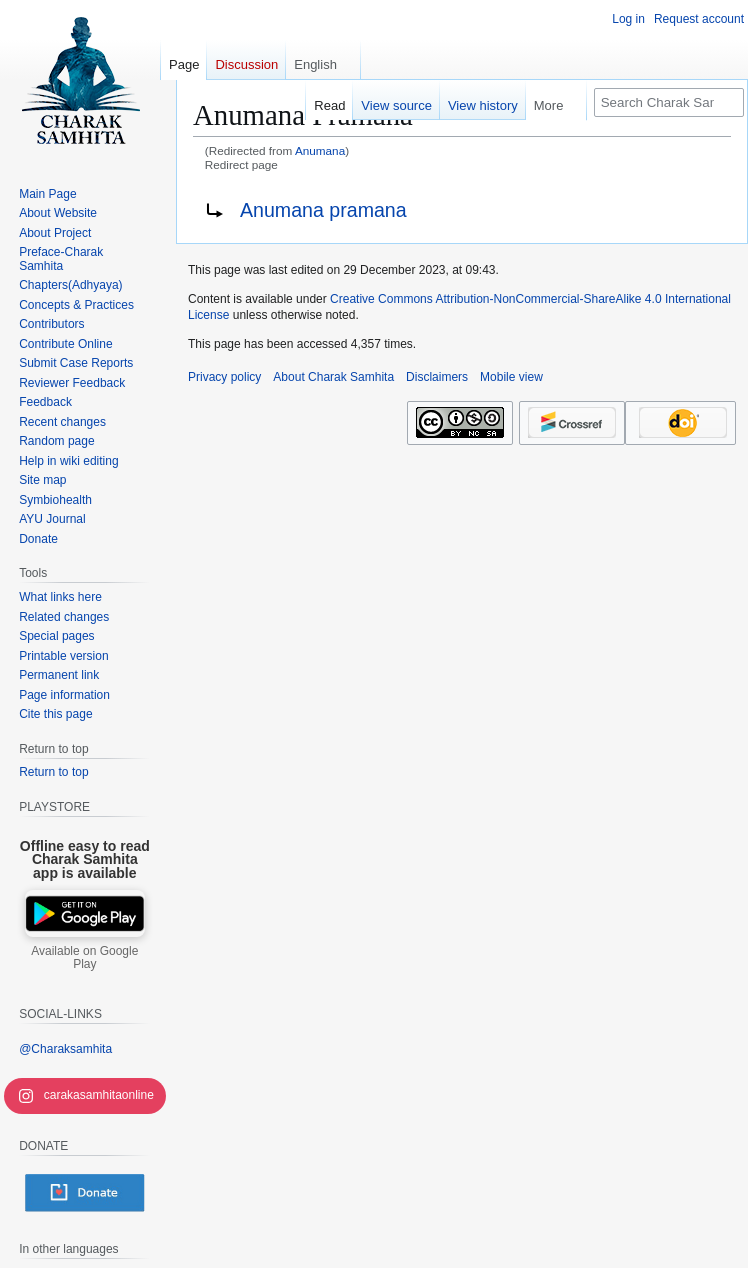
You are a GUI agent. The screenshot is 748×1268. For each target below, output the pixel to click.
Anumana (320, 150)
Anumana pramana (323, 210)
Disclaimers (437, 377)
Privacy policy (224, 377)
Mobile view (511, 377)
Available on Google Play (84, 958)
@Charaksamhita (65, 1049)
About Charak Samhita (333, 377)
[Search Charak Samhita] (669, 102)
